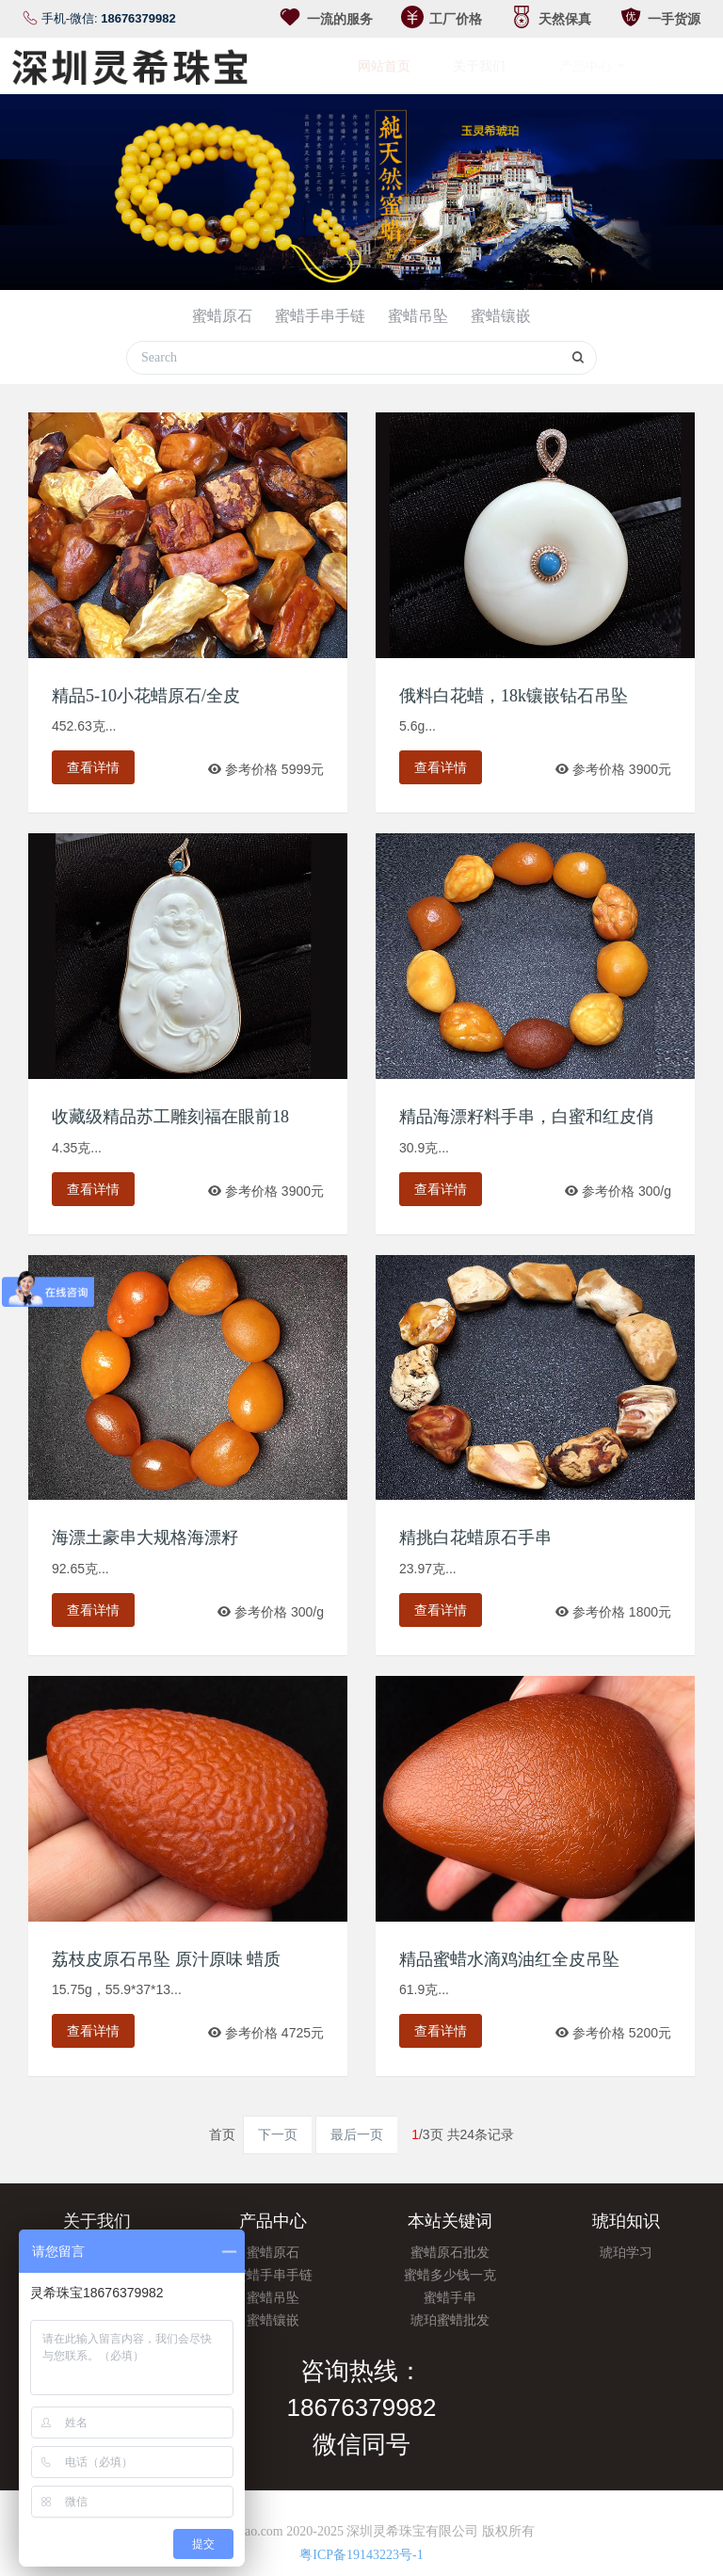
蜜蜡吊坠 (418, 315)
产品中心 (273, 2221)
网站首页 (393, 65)
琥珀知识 (626, 2221)
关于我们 (97, 2221)
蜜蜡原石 (222, 315)
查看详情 (93, 767)
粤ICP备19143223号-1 (361, 2555)
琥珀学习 (626, 2252)
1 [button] (350, 261)
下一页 (277, 2134)
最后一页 (356, 2134)
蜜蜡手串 (450, 2297)
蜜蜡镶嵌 (501, 315)
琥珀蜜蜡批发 (450, 2319)
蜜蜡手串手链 (320, 315)
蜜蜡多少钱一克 (450, 2274)
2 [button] (372, 261)
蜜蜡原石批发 (450, 2252)
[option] (361, 192)
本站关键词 (450, 2221)
